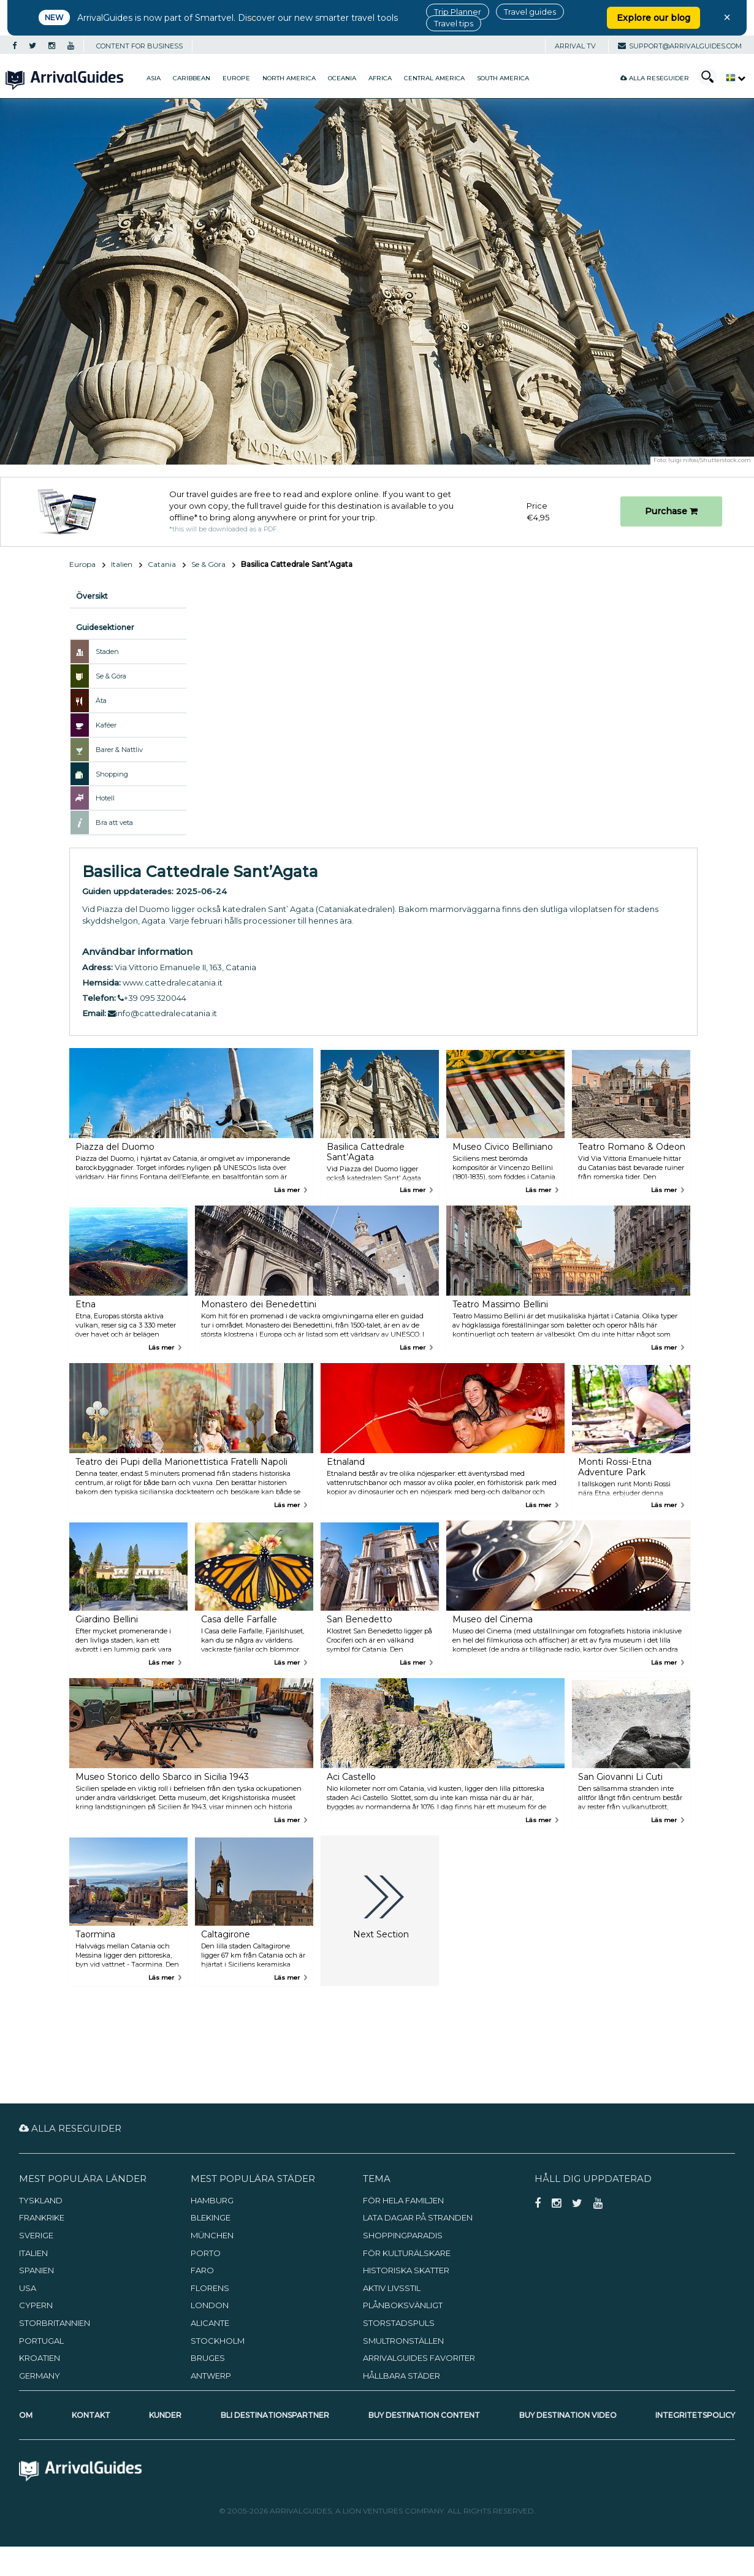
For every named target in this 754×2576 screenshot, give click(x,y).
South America (503, 78)
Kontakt (91, 2415)
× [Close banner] (727, 17)
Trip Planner (457, 12)
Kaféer (106, 725)
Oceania (342, 78)
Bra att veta (114, 822)
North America (289, 78)
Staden (107, 651)
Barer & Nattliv (119, 749)
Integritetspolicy (695, 2415)
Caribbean (191, 78)
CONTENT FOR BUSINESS (139, 46)
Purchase (671, 511)
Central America (434, 78)
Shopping (112, 774)
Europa (82, 564)
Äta (101, 700)
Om (25, 2415)
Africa (380, 78)
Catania (162, 564)
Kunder (165, 2415)
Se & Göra (208, 564)
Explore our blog (653, 17)
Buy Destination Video (568, 2415)
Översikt (92, 596)
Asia (154, 78)
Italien (121, 564)
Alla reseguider (654, 78)
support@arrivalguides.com (680, 46)
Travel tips (453, 23)
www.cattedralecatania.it (173, 982)
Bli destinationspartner (275, 2415)
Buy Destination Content (424, 2415)
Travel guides (530, 12)
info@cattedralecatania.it (162, 1013)
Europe (236, 78)
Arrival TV (575, 46)
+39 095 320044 (152, 998)
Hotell (105, 798)
